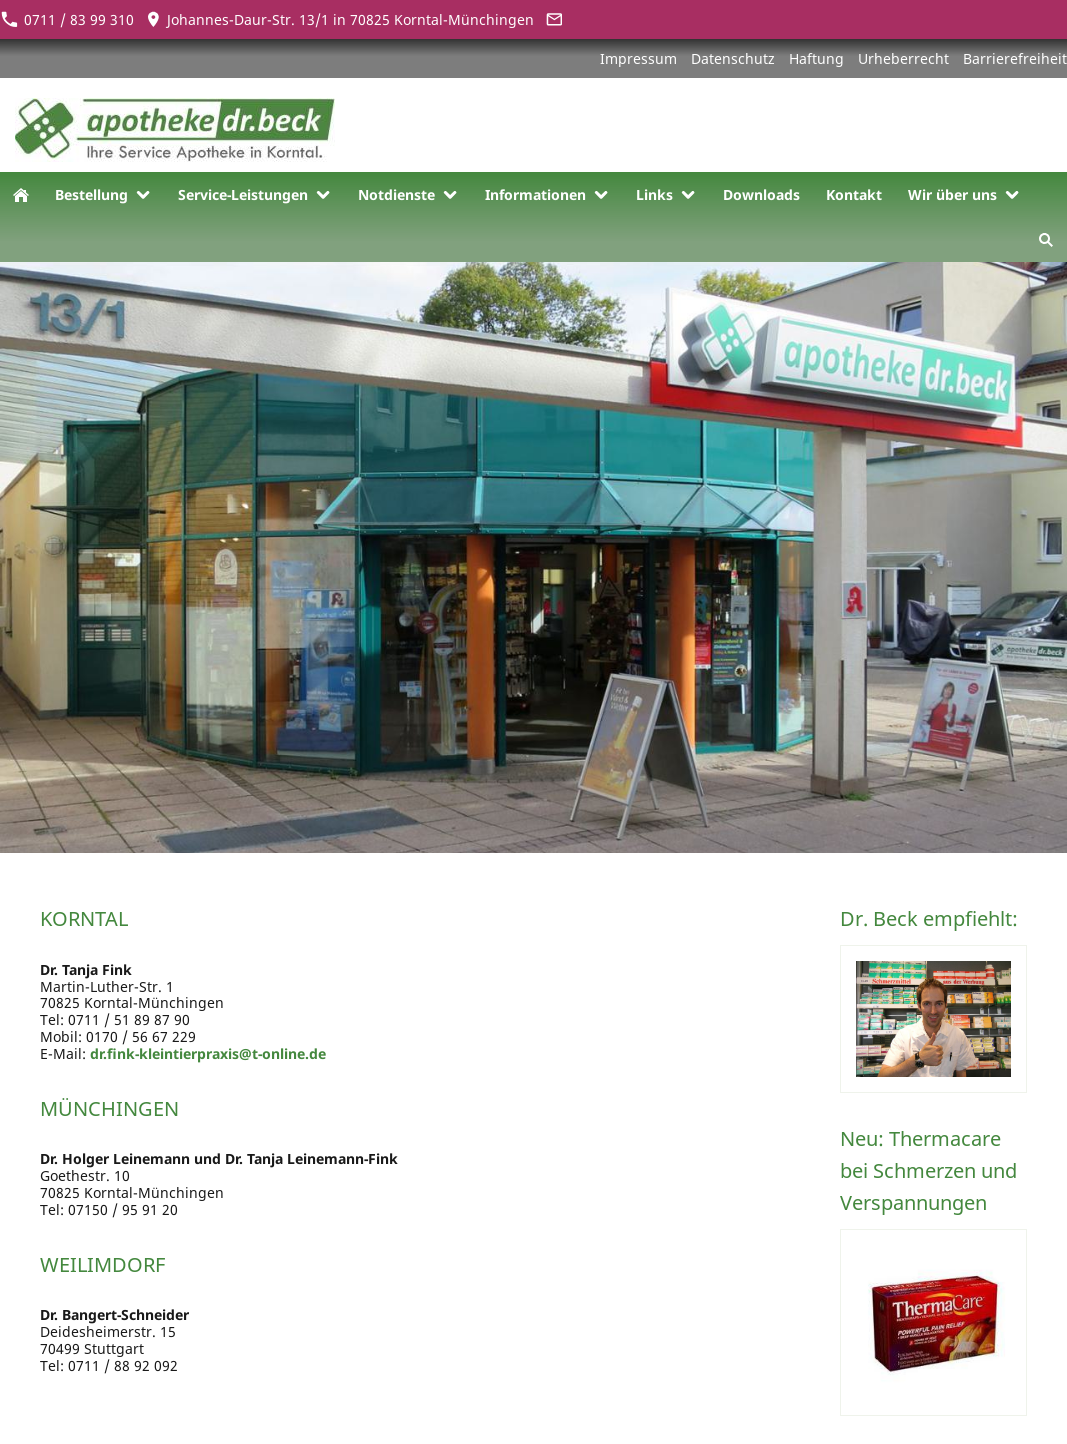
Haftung (816, 58)
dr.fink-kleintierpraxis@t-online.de (208, 1053)
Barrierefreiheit (1015, 58)
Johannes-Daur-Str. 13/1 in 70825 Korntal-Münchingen (339, 19)
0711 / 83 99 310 (67, 19)
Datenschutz (733, 58)
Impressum (638, 58)
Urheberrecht (903, 58)
